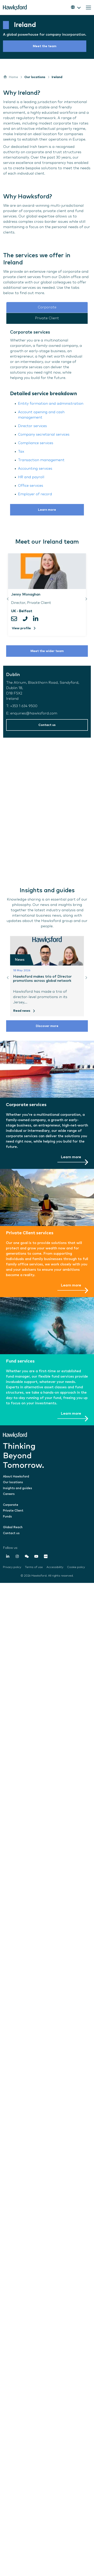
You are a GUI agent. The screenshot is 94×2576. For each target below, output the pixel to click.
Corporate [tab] (47, 307)
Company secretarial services (43, 434)
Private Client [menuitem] (13, 1510)
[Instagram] (17, 1557)
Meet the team (44, 46)
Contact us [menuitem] (11, 1533)
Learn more (47, 509)
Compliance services (35, 443)
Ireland (57, 77)
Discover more (47, 1026)
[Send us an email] (16, 618)
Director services (32, 426)
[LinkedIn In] (7, 1557)
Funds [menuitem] (7, 1516)
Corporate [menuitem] (10, 1504)
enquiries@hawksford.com (33, 713)
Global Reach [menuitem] (13, 1527)
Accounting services (35, 468)
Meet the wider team (47, 651)
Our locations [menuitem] (13, 1482)
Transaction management (41, 460)
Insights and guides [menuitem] (17, 1488)
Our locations (34, 77)
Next (86, 599)
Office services (30, 486)
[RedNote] (45, 1557)
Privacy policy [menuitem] (12, 1567)
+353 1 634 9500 (23, 706)
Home (10, 77)
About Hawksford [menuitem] (16, 1476)
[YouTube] (36, 1557)
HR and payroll (31, 477)
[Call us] (26, 618)
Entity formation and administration (50, 403)
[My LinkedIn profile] (37, 618)
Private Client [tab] (47, 318)
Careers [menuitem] (9, 1494)
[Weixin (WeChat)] (26, 1557)
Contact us (47, 725)
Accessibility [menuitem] (55, 1567)
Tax (21, 451)
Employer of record (35, 494)
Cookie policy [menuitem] (76, 1567)
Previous (8, 599)
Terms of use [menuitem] (34, 1567)
